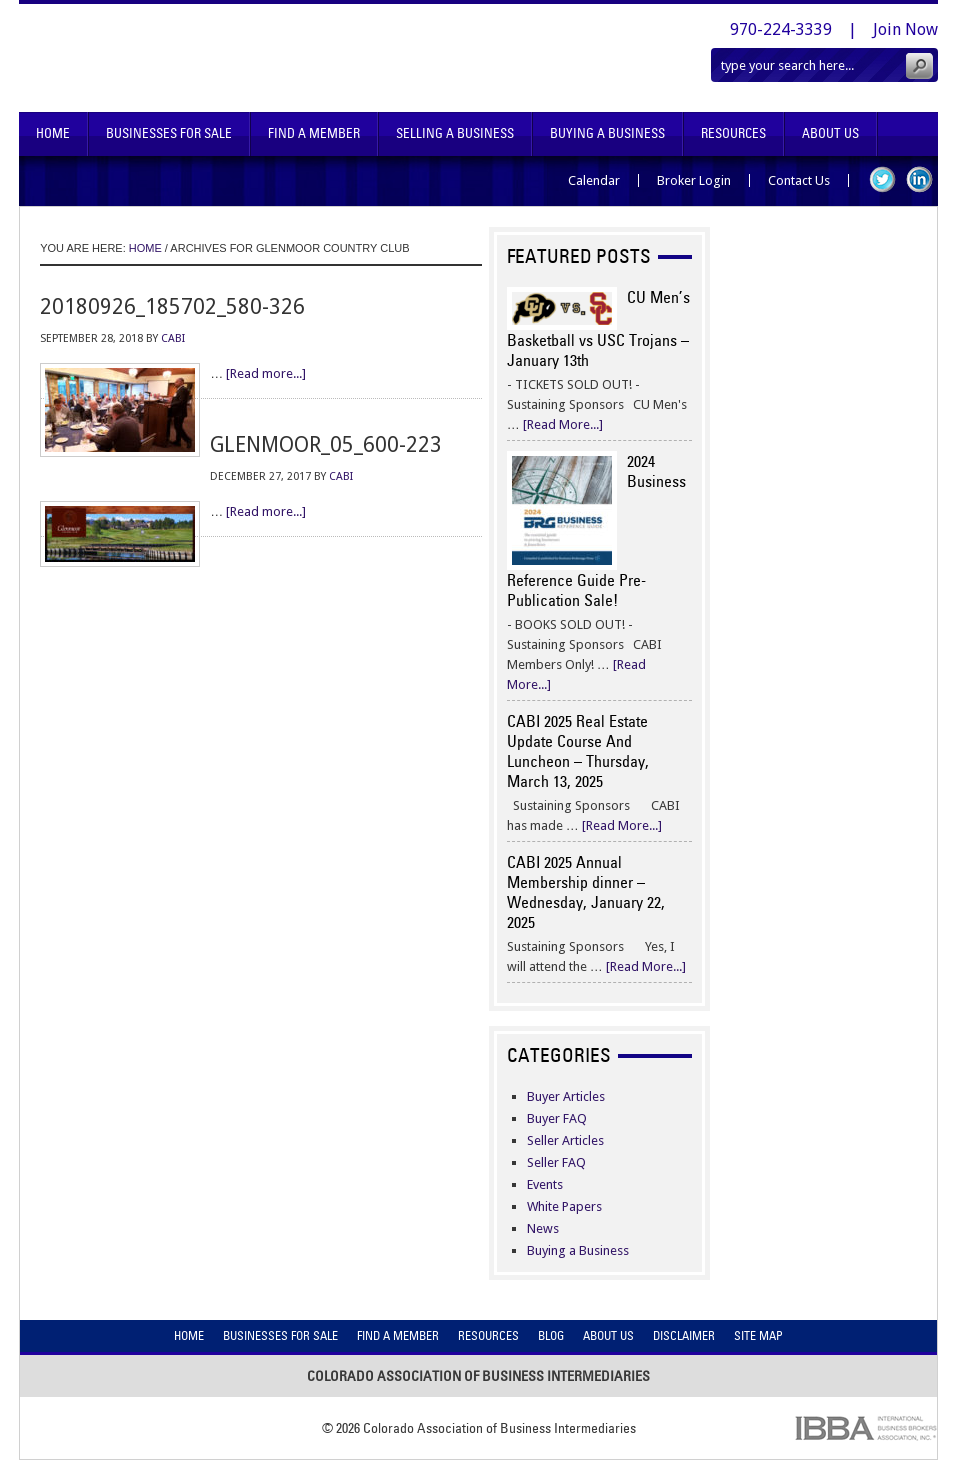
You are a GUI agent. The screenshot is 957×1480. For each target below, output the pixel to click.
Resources (733, 133)
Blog (551, 1335)
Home (53, 133)
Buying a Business (578, 1250)
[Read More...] (563, 424)
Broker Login (694, 180)
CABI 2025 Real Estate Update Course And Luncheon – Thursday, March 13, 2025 (578, 751)
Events (545, 1184)
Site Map (758, 1335)
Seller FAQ (556, 1162)
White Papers (564, 1206)
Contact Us (799, 180)
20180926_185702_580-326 (172, 306)
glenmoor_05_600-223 (326, 444)
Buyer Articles (566, 1096)
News (543, 1228)
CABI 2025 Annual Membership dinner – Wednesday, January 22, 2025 (586, 892)
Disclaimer (684, 1335)
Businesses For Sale (169, 133)
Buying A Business (607, 133)
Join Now (905, 29)
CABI (173, 338)
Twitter (882, 179)
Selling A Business (455, 133)
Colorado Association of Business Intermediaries (258, 58)
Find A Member (314, 133)
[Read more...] (266, 373)
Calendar (594, 180)
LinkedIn (919, 179)
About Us (830, 133)
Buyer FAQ (557, 1118)
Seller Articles (565, 1140)
